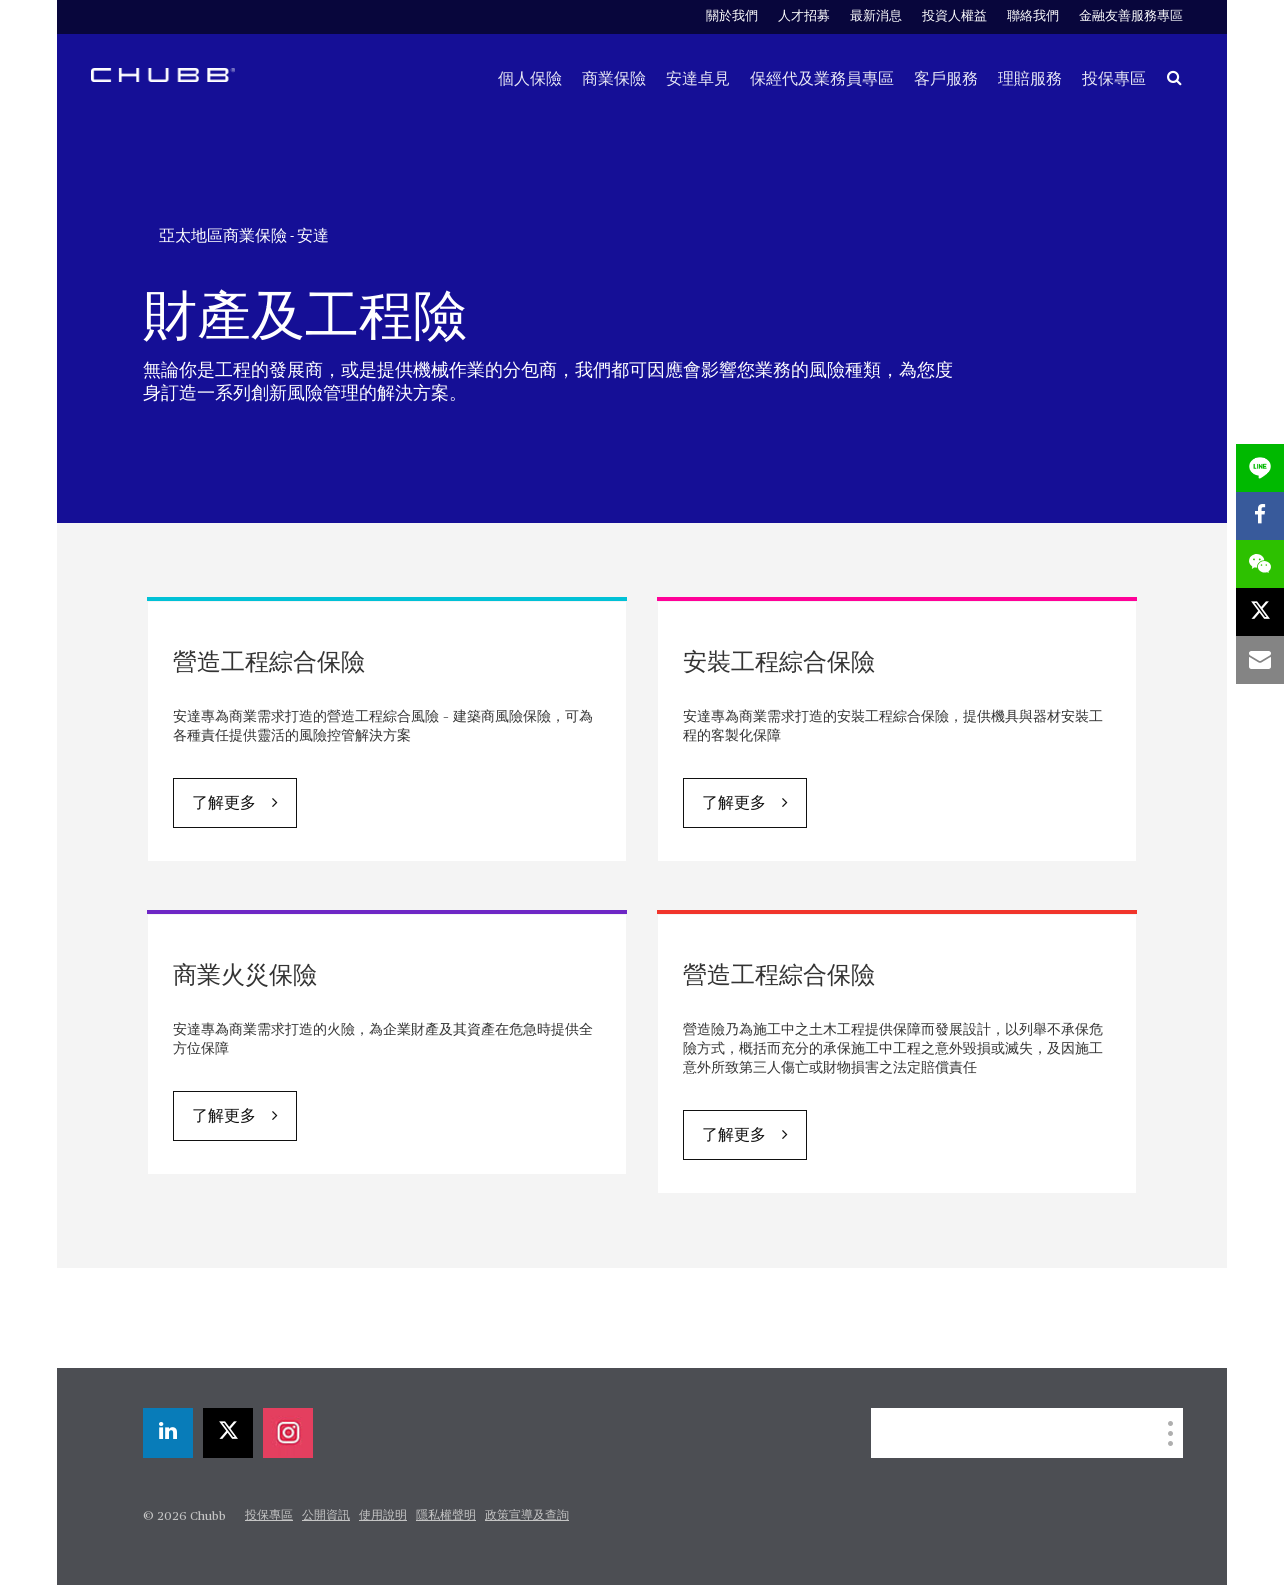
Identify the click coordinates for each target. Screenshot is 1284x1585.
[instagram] (288, 1433)
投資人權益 (954, 16)
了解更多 (224, 804)
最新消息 (876, 16)
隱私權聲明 (446, 1516)
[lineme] (1260, 468)
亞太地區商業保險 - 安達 (244, 236)
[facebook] (1260, 516)
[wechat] (1260, 564)
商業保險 (614, 79)
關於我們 (732, 16)
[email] (1260, 660)
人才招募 (804, 16)
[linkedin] (168, 1433)
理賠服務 (1030, 79)
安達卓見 (698, 79)
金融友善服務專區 (1131, 16)
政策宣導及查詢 (527, 1516)
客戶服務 (946, 79)
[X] (228, 1433)
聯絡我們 (1033, 16)
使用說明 (383, 1516)
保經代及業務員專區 (822, 79)
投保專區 (1114, 79)
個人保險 (530, 79)
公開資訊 (326, 1516)
